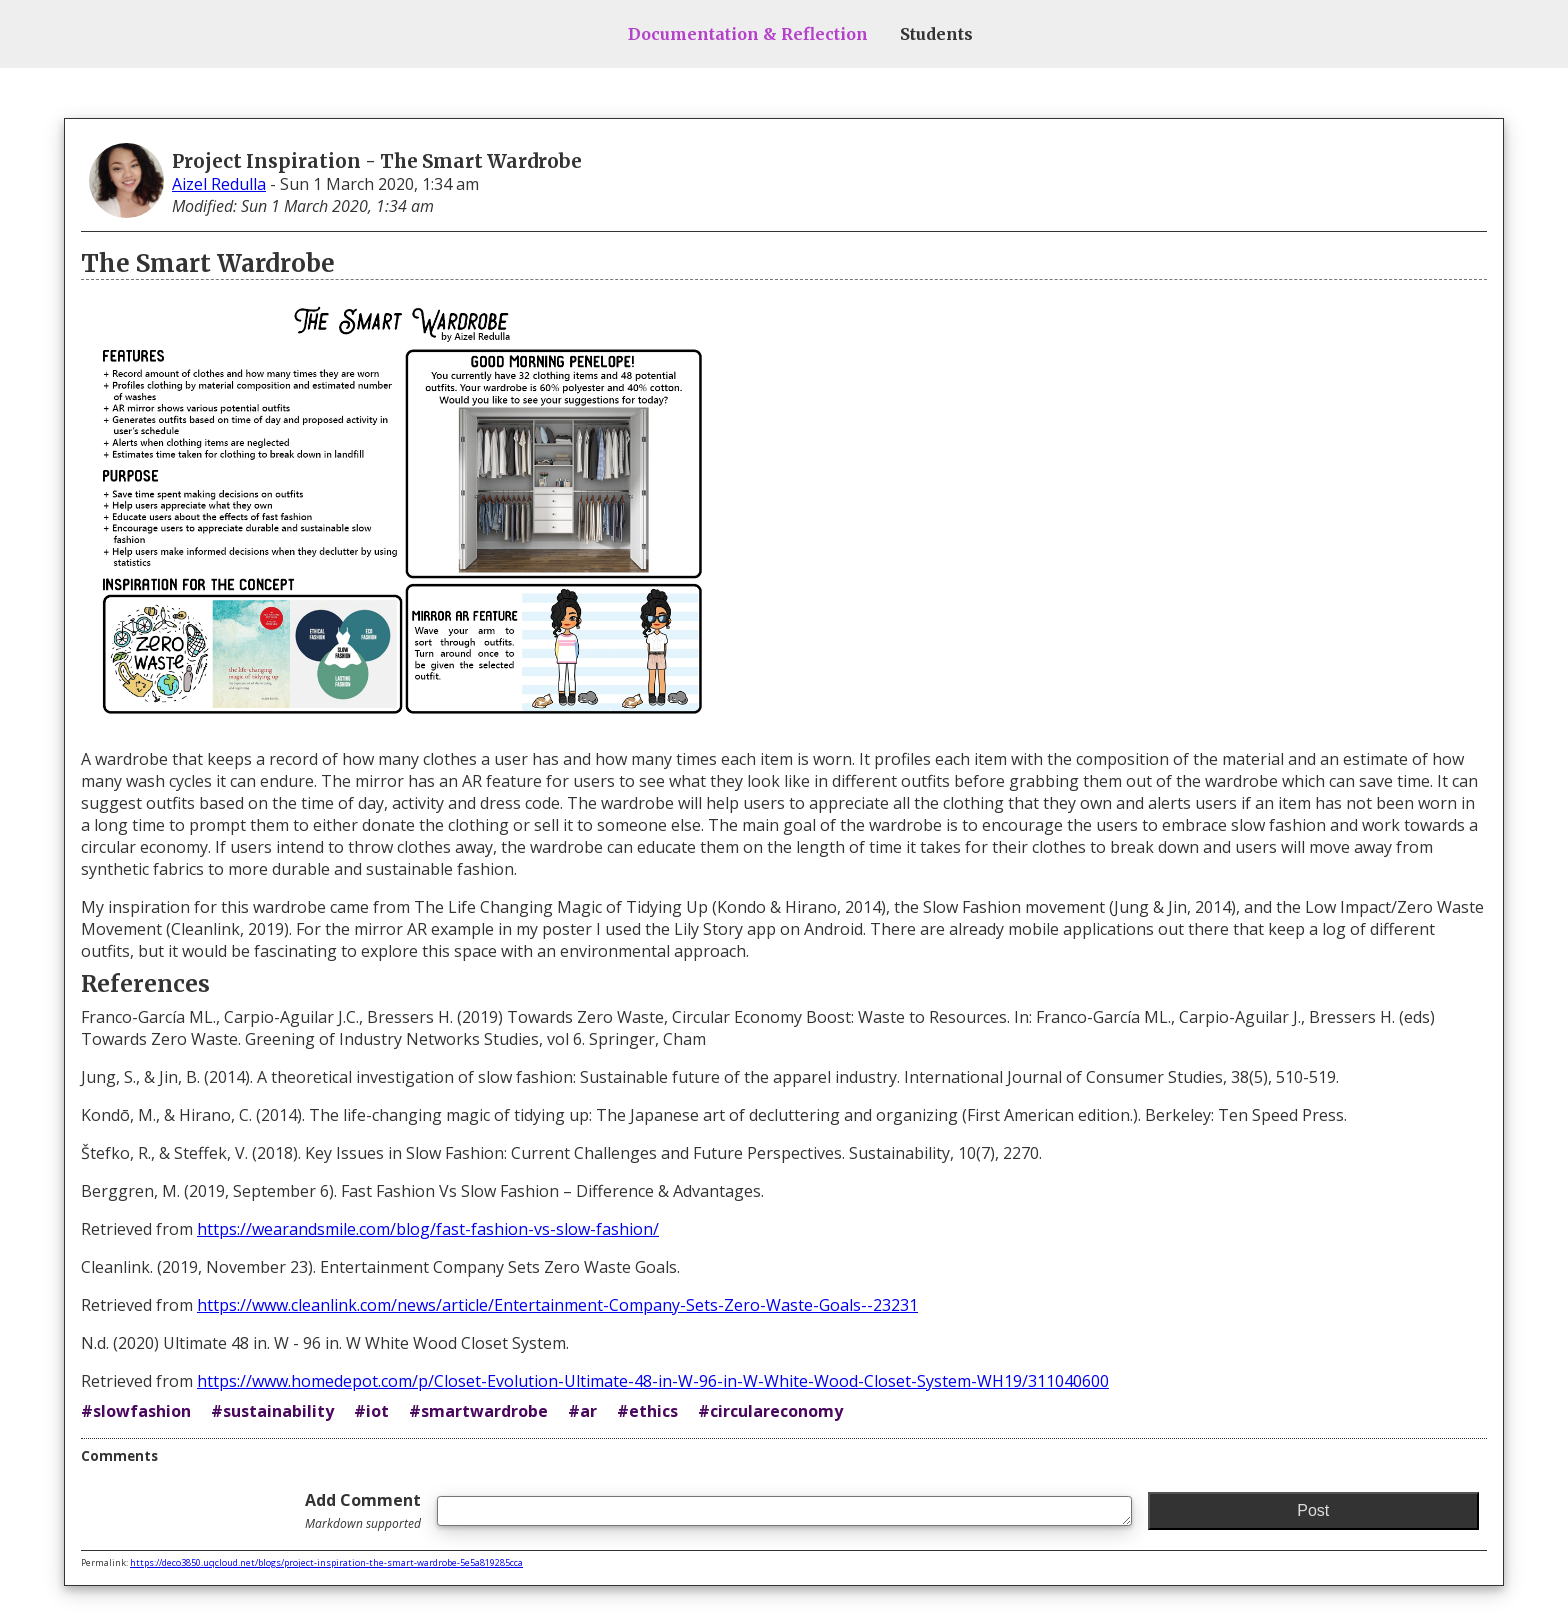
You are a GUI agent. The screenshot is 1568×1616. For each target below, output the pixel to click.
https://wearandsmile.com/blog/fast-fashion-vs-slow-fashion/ (428, 1229)
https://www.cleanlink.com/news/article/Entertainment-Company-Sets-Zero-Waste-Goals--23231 (557, 1305)
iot (377, 1411)
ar (588, 1411)
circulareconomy (776, 1411)
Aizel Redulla (219, 184)
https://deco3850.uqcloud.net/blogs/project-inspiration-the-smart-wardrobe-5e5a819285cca (326, 1562)
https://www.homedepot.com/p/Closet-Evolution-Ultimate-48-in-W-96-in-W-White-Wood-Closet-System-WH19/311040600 (653, 1381)
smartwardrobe (484, 1411)
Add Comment (363, 1510)
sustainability (278, 1411)
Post (1313, 1510)
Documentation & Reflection (748, 34)
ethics (653, 1411)
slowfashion (142, 1411)
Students (936, 34)
